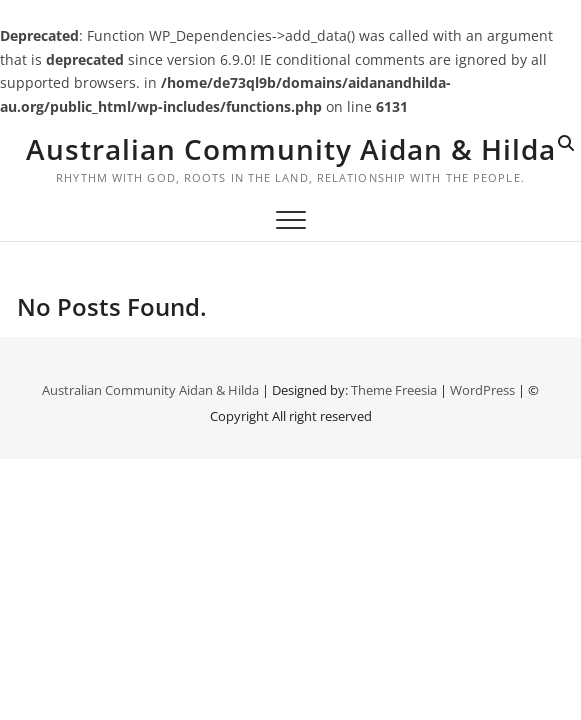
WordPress (482, 390)
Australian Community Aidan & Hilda (291, 149)
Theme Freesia (394, 390)
